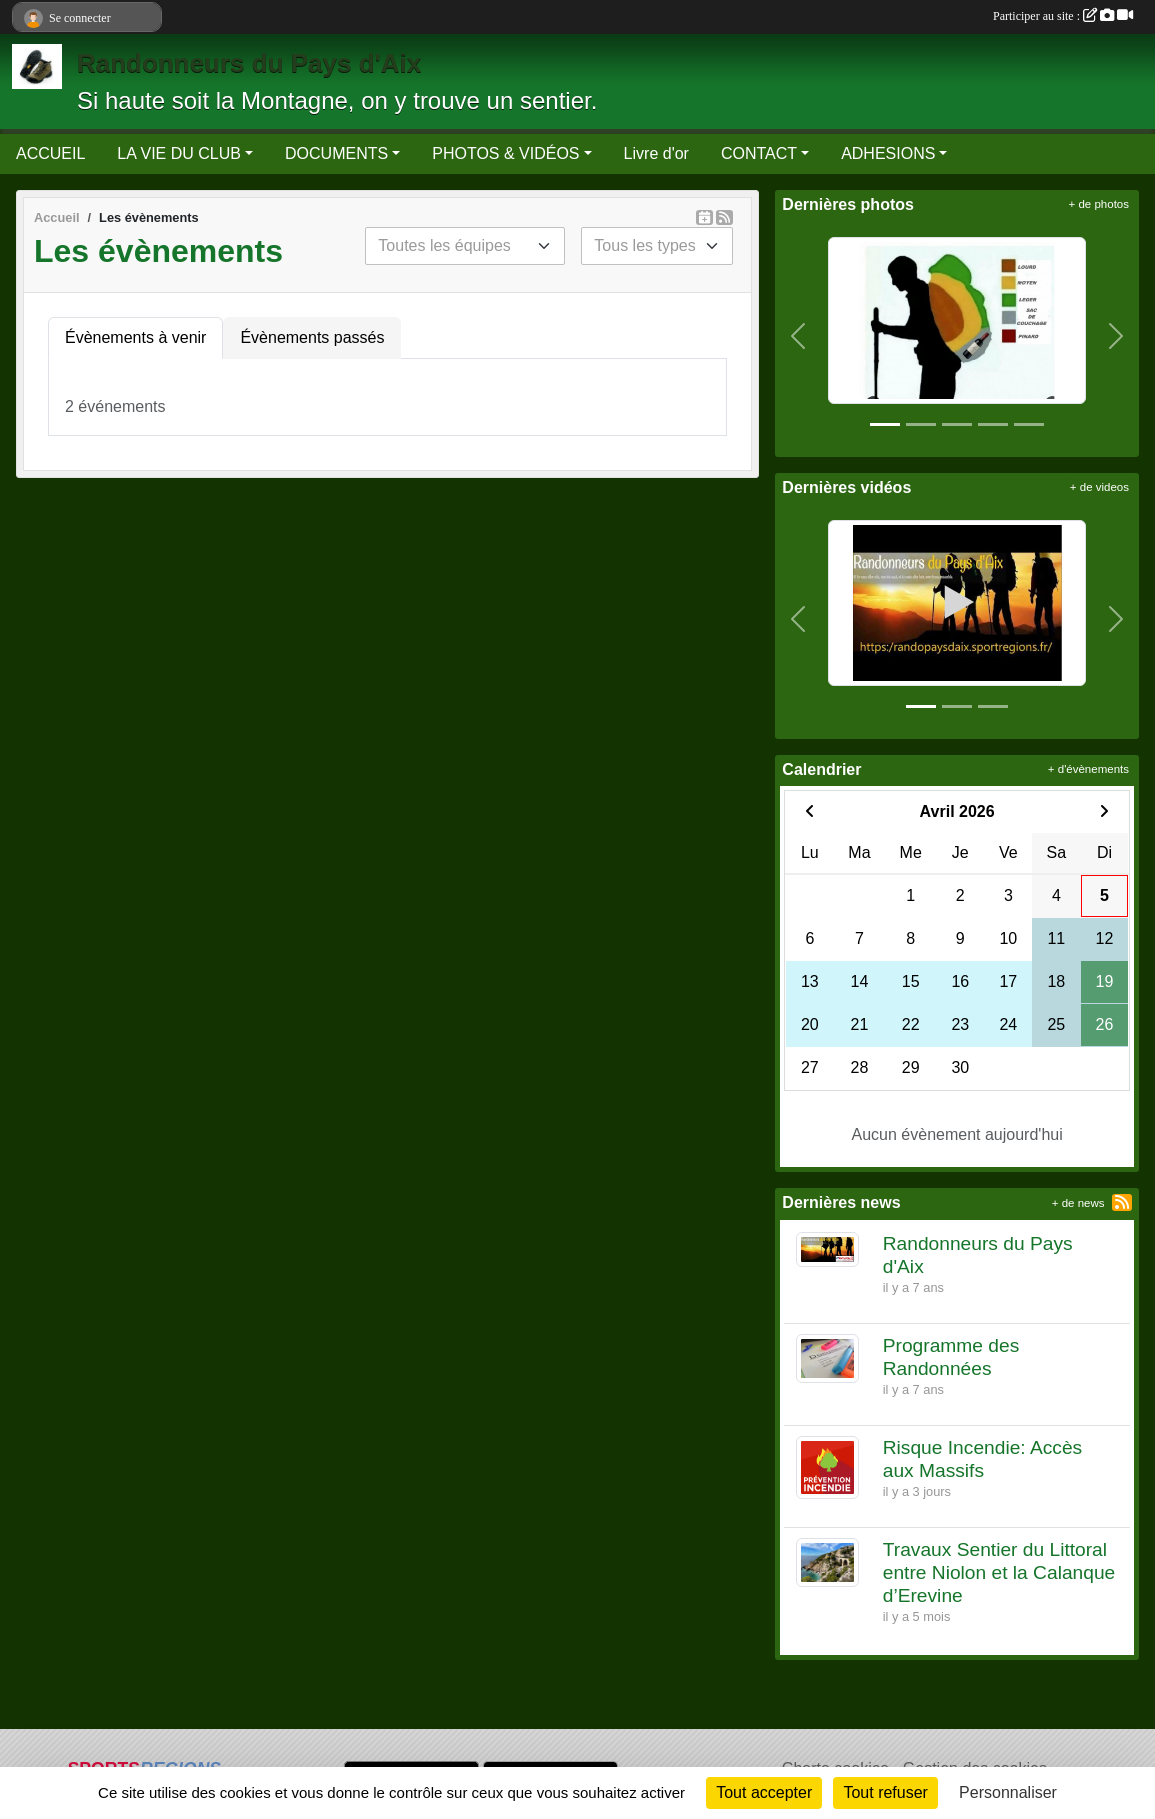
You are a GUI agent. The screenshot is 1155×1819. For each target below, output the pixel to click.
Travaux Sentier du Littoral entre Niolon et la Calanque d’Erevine (999, 1572)
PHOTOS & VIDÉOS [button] (505, 153)
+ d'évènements (1088, 769)
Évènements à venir (135, 337)
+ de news (1078, 1203)
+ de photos (1099, 204)
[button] (797, 336)
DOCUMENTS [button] (336, 153)
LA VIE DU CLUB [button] (179, 153)
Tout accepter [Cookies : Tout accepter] (764, 1792)
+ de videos (1099, 487)
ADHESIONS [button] (888, 153)
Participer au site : (1063, 16)
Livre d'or (656, 153)
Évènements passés (312, 337)
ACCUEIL (50, 153)
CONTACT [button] (759, 153)
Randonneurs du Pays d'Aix (249, 63)
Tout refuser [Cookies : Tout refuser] (885, 1792)
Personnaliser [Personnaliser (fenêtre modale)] (1008, 1792)
